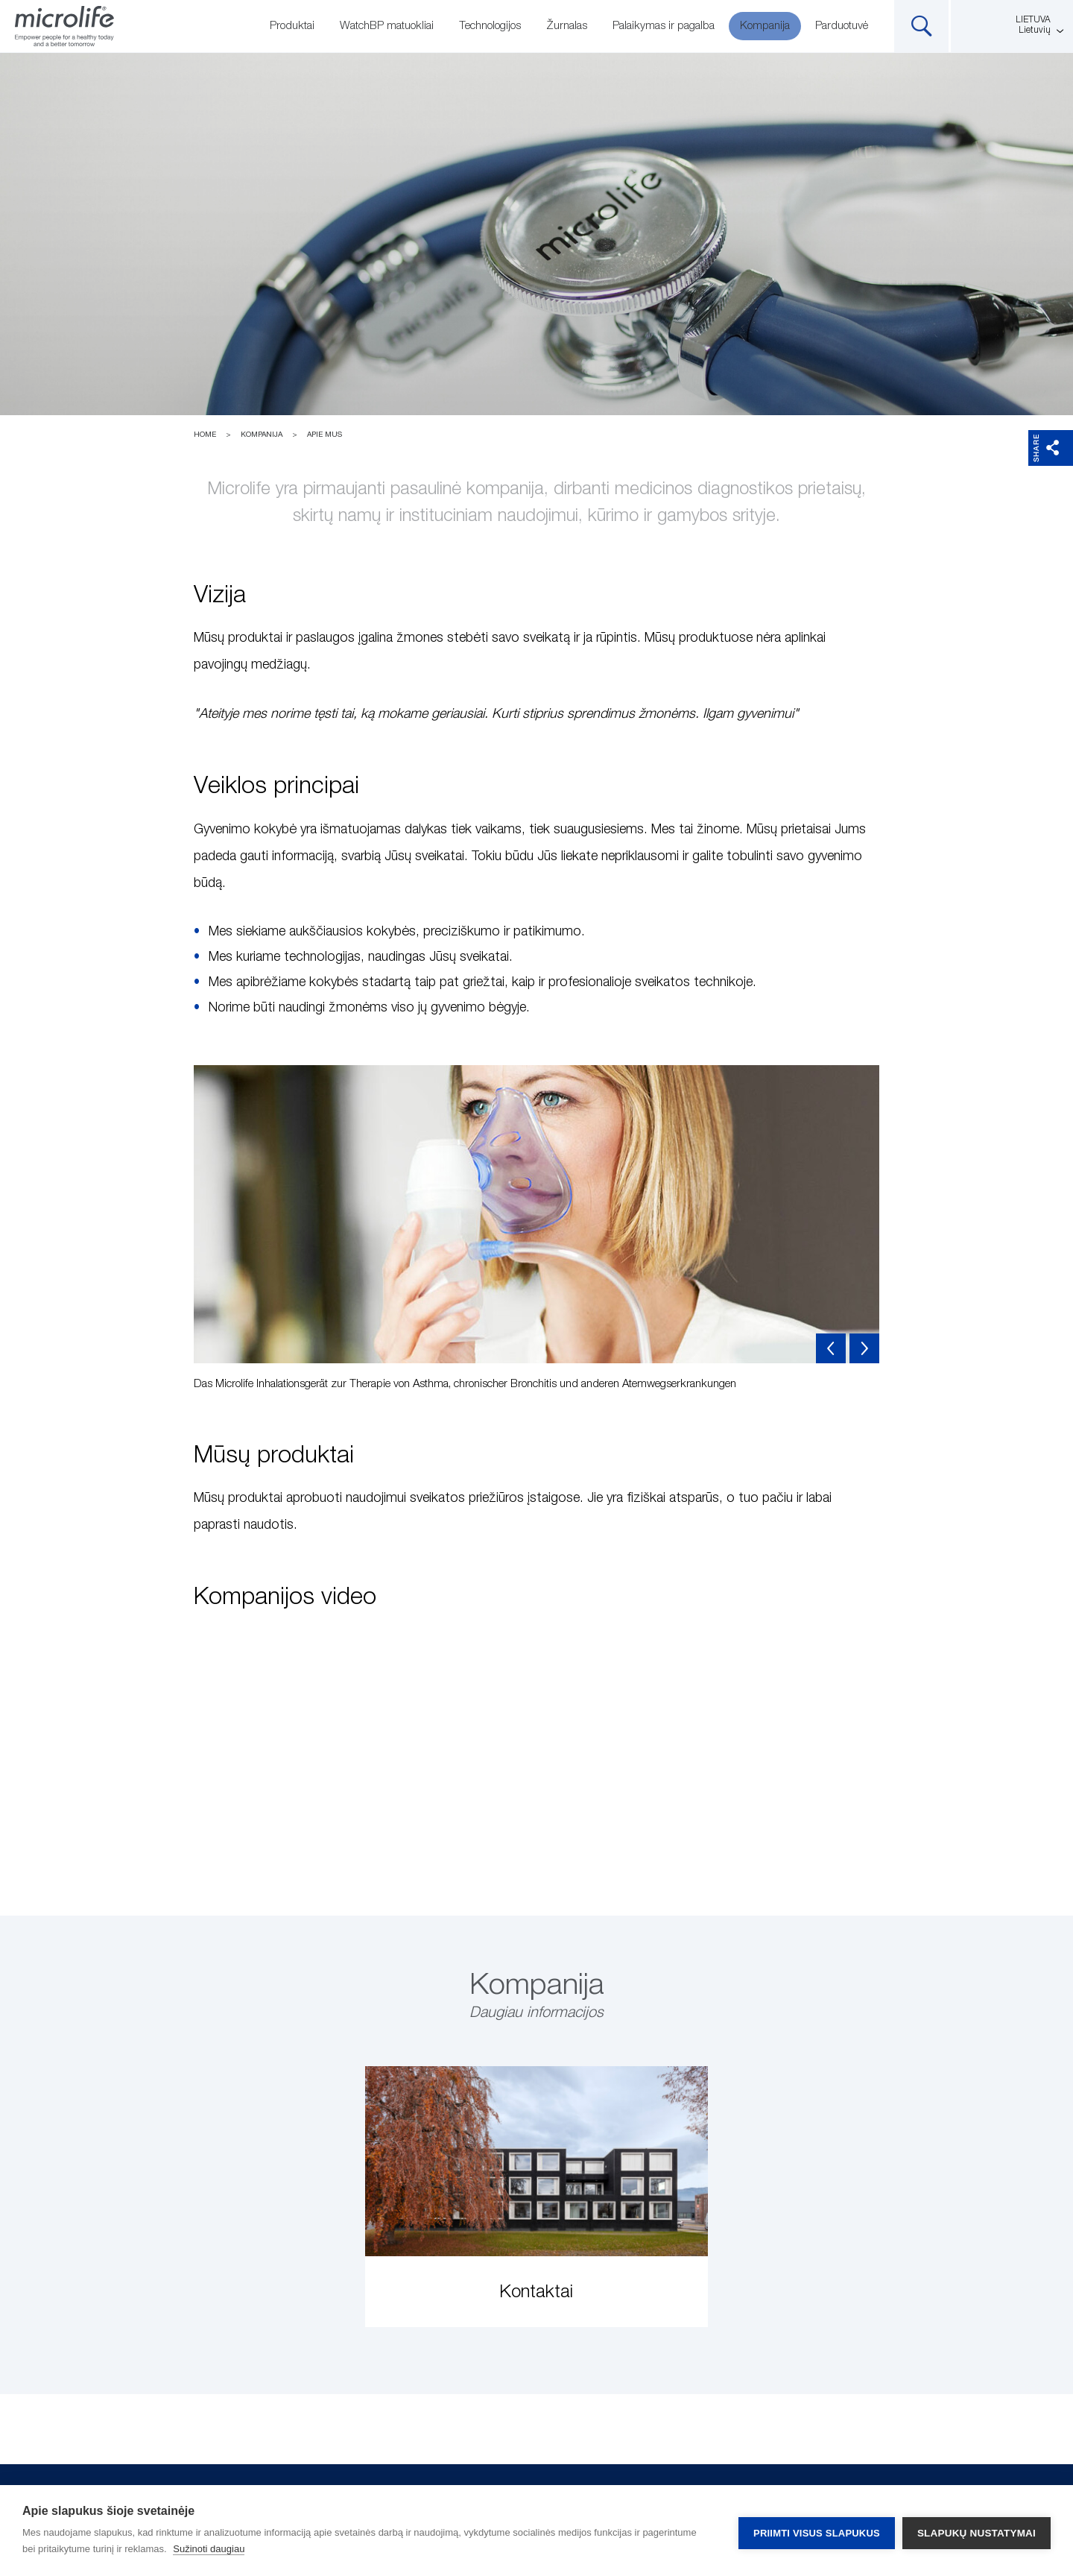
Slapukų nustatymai (976, 2530)
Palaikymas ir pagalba (664, 25)
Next (864, 1348)
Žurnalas (566, 25)
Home (205, 434)
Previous (831, 1348)
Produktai (292, 25)
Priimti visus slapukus (816, 2530)
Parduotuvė (841, 25)
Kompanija (765, 25)
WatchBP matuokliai (387, 25)
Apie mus (324, 434)
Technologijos (490, 25)
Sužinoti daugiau (208, 2548)
